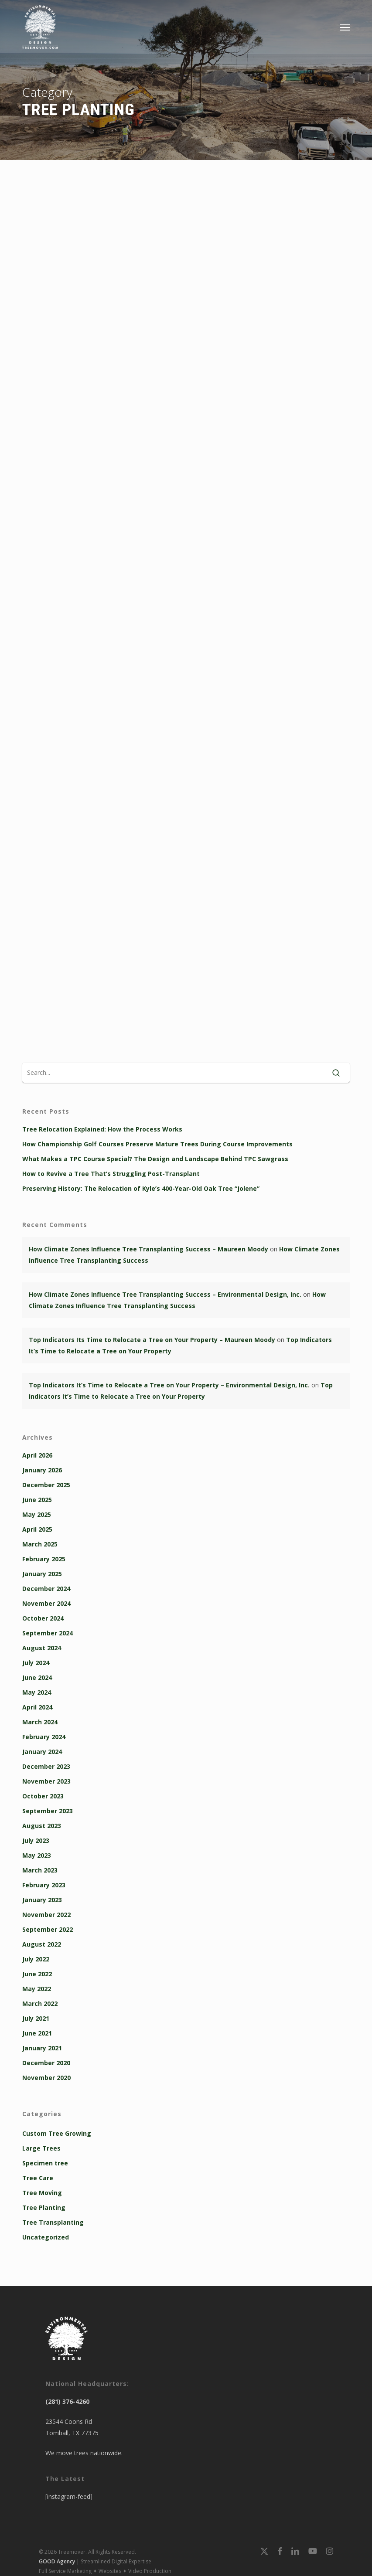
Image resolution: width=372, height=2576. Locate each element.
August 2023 (41, 1826)
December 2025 (46, 1485)
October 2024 (43, 1618)
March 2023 (40, 1870)
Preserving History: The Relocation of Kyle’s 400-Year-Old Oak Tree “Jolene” (140, 1188)
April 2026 (37, 1455)
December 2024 (46, 1588)
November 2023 (46, 1781)
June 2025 (37, 1499)
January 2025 (42, 1574)
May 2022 (36, 1989)
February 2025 (43, 1559)
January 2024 (42, 1751)
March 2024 (40, 1722)
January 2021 (42, 2048)
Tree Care (37, 2178)
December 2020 (46, 2063)
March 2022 (40, 2003)
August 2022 (41, 1944)
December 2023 (46, 1766)
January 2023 (42, 1900)
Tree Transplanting (53, 2222)
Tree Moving (42, 2193)
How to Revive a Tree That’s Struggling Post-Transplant (111, 1173)
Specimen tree (45, 2163)
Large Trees (41, 2148)
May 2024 (36, 1692)
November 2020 (46, 2077)
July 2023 (35, 1840)
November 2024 (46, 1603)
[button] (345, 27)
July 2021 (35, 2018)
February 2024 (43, 1737)
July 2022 (35, 1959)
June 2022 (37, 1974)
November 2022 (46, 1914)
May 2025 (36, 1514)
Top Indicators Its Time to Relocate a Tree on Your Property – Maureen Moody (152, 1340)
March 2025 (40, 1544)
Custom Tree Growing (56, 2133)
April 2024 (37, 1707)
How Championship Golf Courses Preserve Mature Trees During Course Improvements (157, 1144)
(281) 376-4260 (67, 2401)
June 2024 (37, 1677)
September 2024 (47, 1633)
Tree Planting (43, 2207)
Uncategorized (45, 2237)
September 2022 (47, 1929)
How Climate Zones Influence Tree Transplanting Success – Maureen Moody (148, 1249)
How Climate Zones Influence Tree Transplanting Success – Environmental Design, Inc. (165, 1294)
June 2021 (37, 2033)
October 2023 (43, 1796)
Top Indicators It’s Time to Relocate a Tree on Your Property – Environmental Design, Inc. (169, 1385)
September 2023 (47, 1811)
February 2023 (43, 1885)
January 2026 (42, 1470)
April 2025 (37, 1529)
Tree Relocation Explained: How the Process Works (102, 1129)
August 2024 (41, 1648)
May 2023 (36, 1855)
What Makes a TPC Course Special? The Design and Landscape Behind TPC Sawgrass (155, 1159)
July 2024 (35, 1662)
